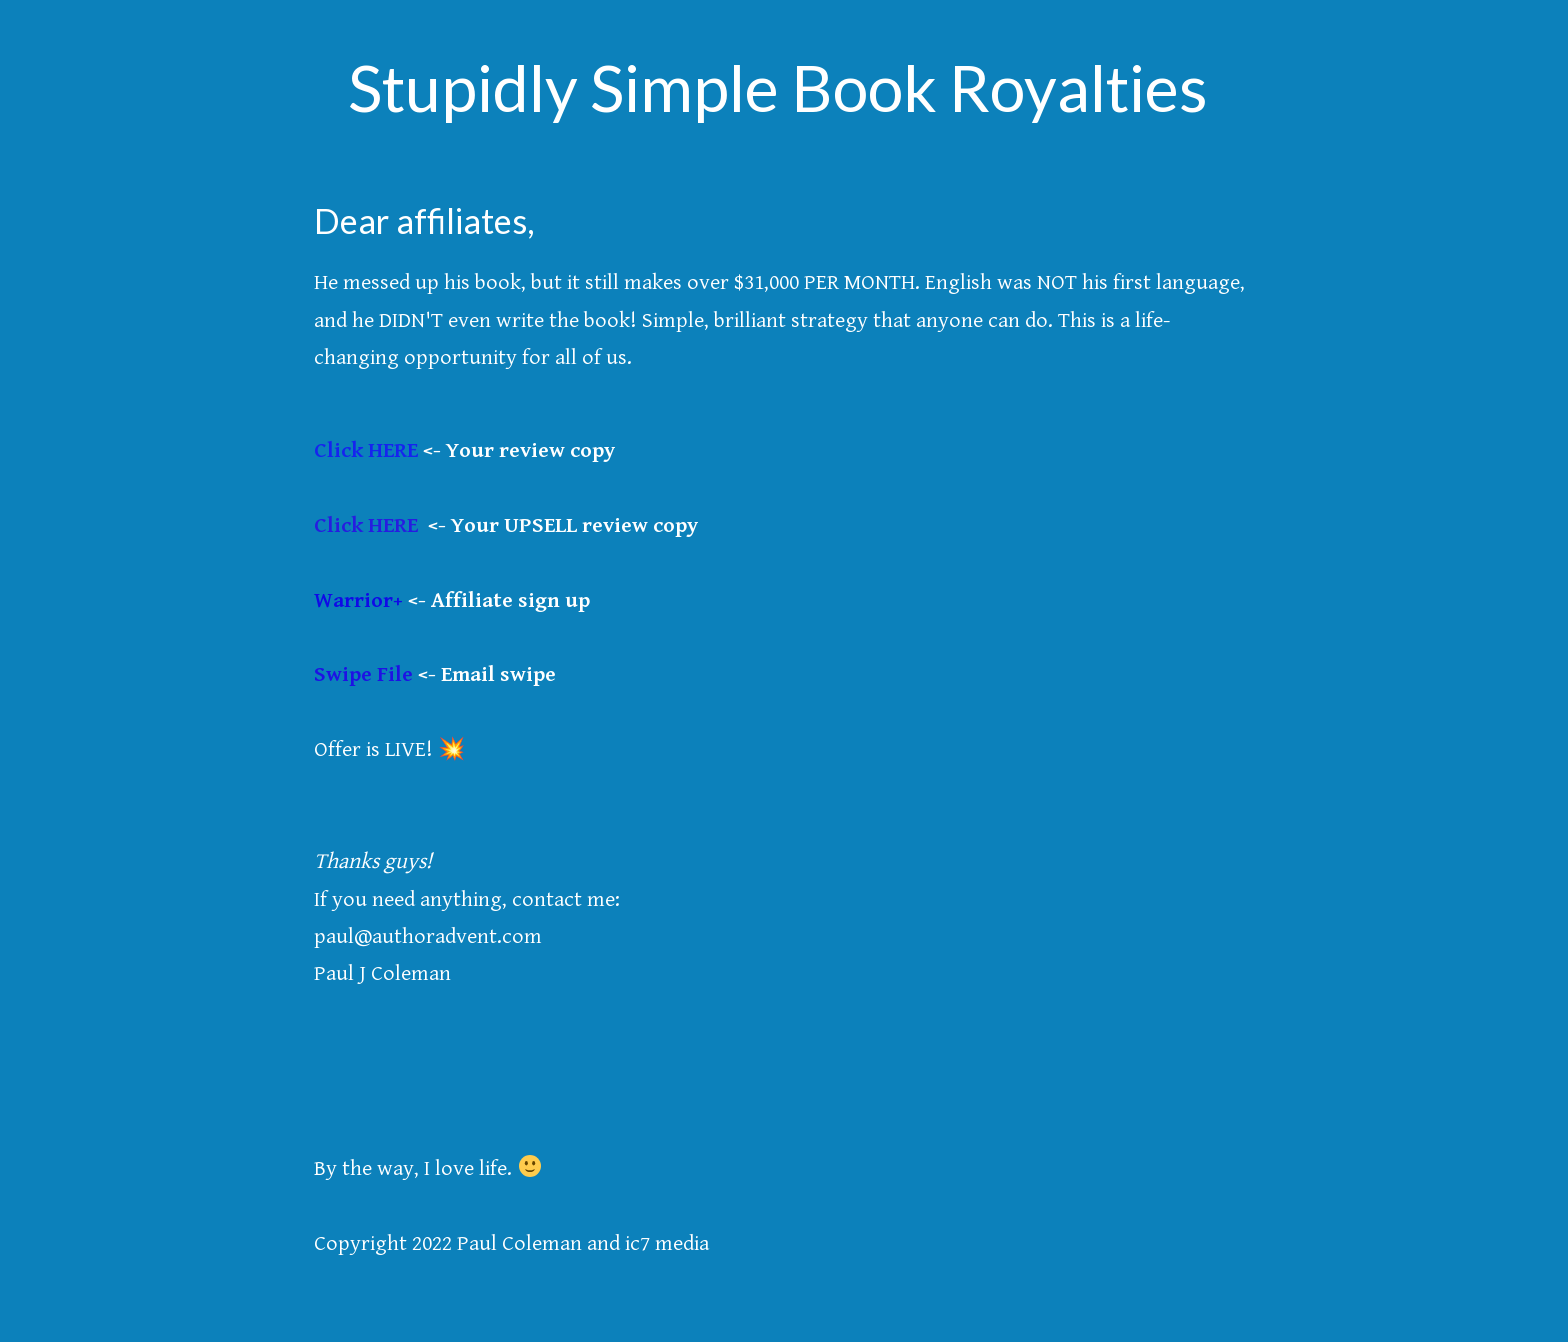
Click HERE (366, 450)
